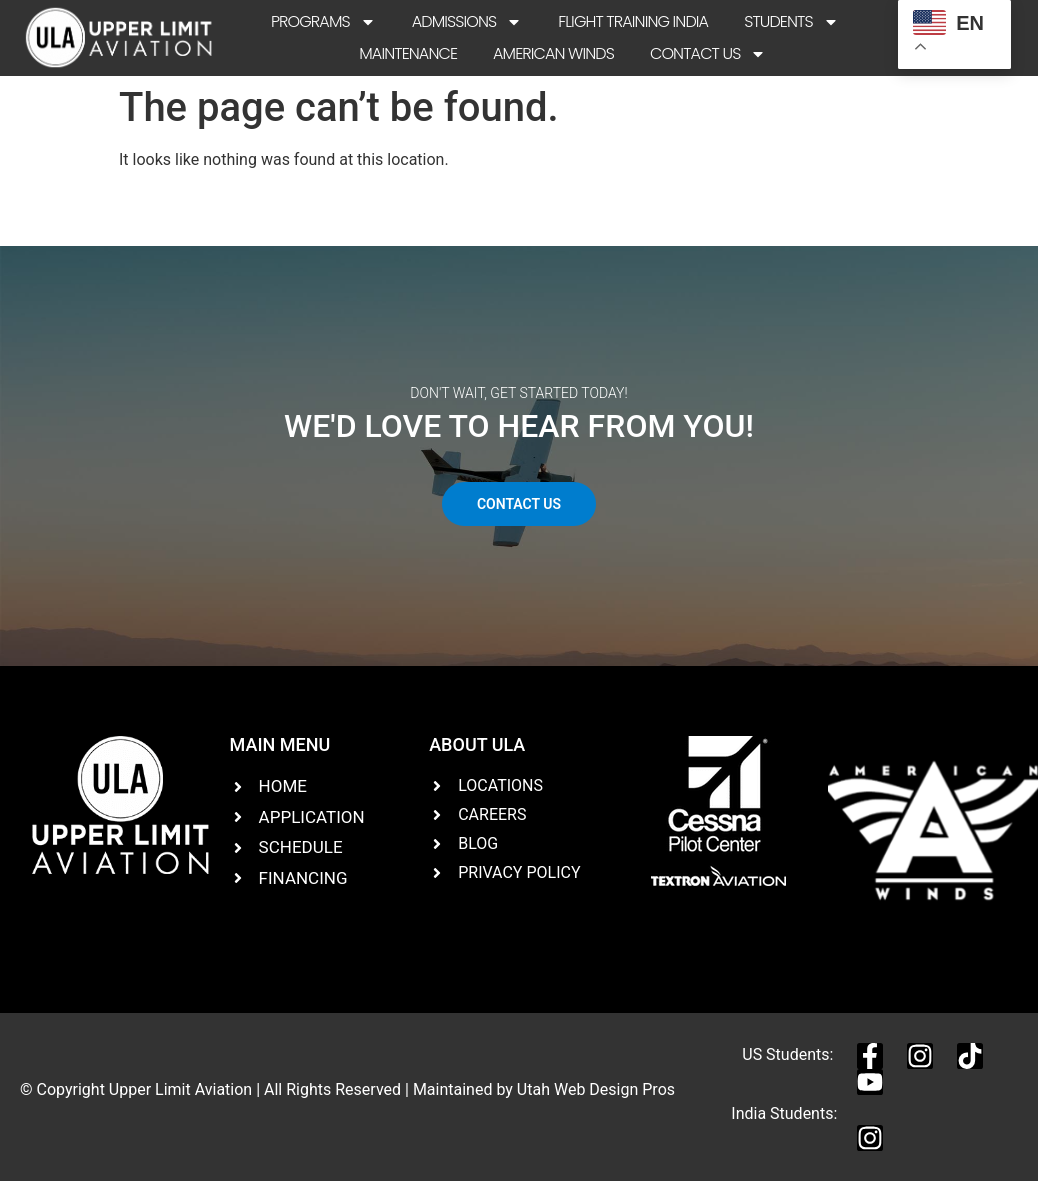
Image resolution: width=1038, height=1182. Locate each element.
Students (791, 22)
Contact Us (708, 54)
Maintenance (408, 53)
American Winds (553, 53)
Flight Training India (633, 21)
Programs (323, 22)
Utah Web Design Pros (596, 1089)
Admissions (467, 22)
